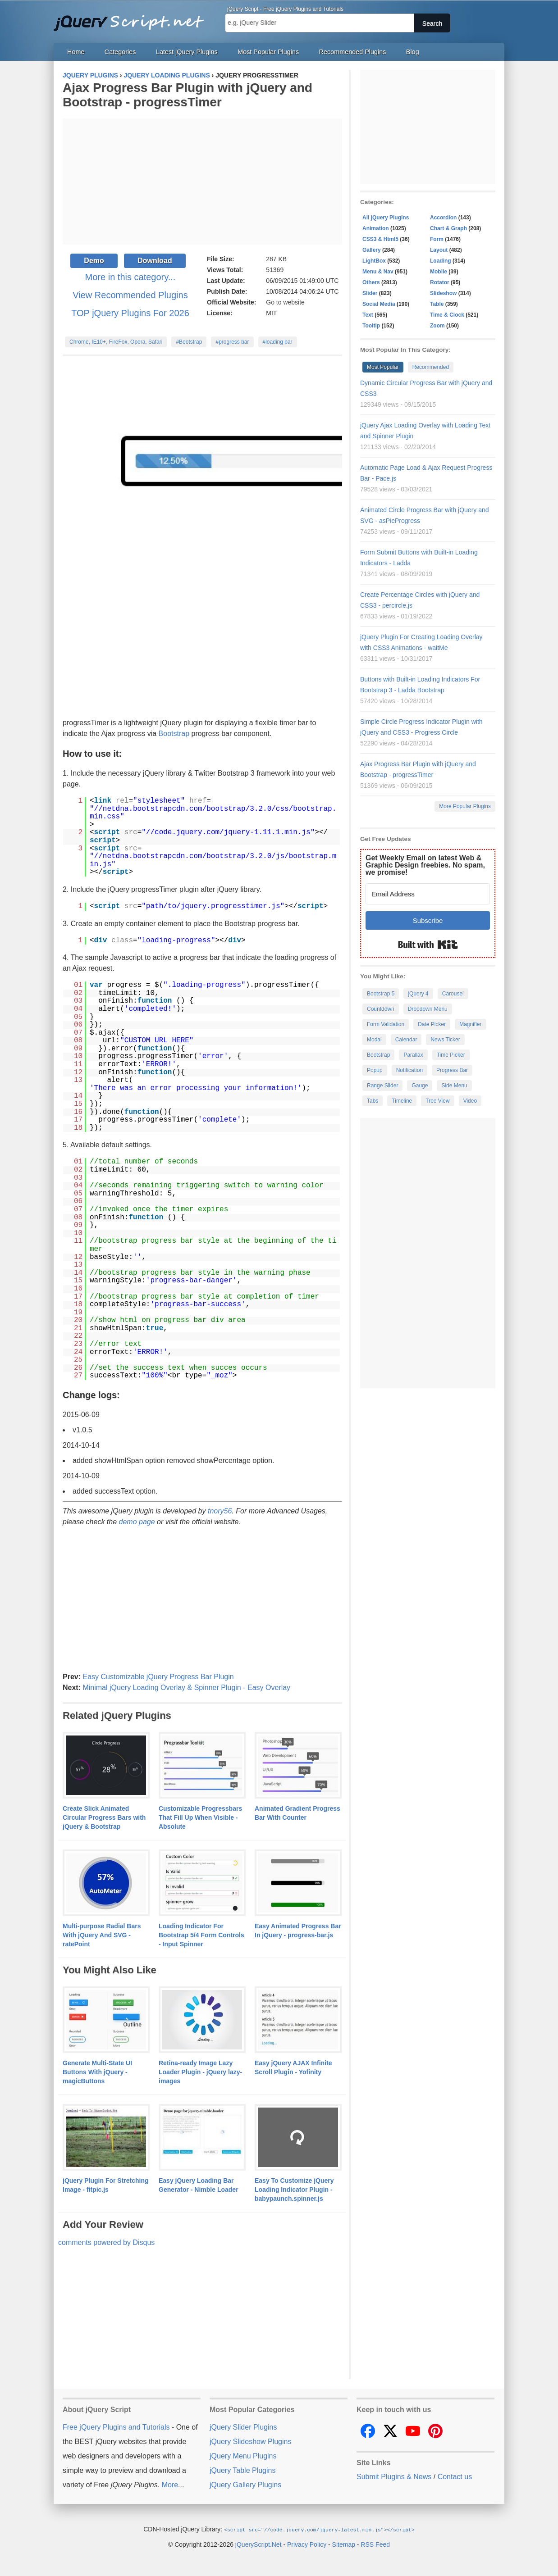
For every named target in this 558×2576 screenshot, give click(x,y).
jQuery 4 (418, 993)
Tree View (437, 1101)
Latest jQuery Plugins (187, 51)
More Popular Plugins (465, 806)
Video (470, 1101)
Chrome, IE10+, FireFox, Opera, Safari (115, 342)
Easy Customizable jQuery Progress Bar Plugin (157, 1677)
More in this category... (130, 277)
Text (367, 315)
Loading (440, 261)
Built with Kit (428, 944)
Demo (94, 260)
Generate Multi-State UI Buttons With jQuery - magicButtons (97, 2072)
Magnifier (470, 1024)
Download (154, 260)
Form (437, 239)
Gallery (371, 250)
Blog (412, 51)
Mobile (438, 271)
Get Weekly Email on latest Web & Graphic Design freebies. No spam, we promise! (425, 865)
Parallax (413, 1055)
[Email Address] (428, 893)
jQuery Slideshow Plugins (250, 2441)
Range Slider (382, 1085)
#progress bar (232, 342)
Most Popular (383, 367)
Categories (120, 51)
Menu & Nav (377, 271)
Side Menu (454, 1085)
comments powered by (106, 2242)
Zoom (437, 326)
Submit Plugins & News (394, 2477)
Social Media (378, 304)
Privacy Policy (306, 2544)
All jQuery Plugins (385, 217)
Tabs (372, 1101)
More (170, 2485)
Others (371, 282)
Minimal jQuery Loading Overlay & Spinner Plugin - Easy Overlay (186, 1687)
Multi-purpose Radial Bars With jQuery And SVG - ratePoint (102, 1935)
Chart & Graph (448, 228)
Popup (375, 1070)
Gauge (420, 1085)
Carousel (453, 993)
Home (75, 51)
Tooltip (371, 326)
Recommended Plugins (352, 51)
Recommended (430, 367)
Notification (409, 1070)
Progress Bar (452, 1070)
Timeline (402, 1101)
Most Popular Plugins (268, 51)
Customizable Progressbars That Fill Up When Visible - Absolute (200, 1817)
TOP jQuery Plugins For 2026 (130, 313)
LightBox (374, 261)
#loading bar (278, 342)
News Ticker (445, 1039)
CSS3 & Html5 (380, 239)
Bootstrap (174, 733)
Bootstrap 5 (380, 993)
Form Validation (385, 1024)
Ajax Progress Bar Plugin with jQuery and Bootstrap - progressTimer (187, 95)
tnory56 (220, 1511)
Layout (439, 250)
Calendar (406, 1039)
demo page (137, 1522)
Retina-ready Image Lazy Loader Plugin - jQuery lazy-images (200, 2072)
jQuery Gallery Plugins (245, 2485)
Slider (369, 293)
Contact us (455, 2477)
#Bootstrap (189, 342)
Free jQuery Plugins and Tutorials (132, 18)
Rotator (439, 282)
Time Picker (451, 1055)
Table (437, 304)
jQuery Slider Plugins (243, 2427)
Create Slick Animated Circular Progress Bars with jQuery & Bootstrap (104, 1817)
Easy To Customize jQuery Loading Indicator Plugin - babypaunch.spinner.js (294, 2189)
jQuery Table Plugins (242, 2470)
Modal (374, 1039)
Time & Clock (447, 315)
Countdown (380, 1009)
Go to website (285, 302)
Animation (375, 228)
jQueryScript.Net (258, 2544)
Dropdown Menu (428, 1009)
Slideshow (443, 293)
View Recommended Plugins (130, 295)
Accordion (443, 217)
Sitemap (343, 2544)
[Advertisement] (202, 181)
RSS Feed (375, 2544)
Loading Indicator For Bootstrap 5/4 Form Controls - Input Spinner (201, 1935)
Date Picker (432, 1024)
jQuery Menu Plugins (243, 2456)
